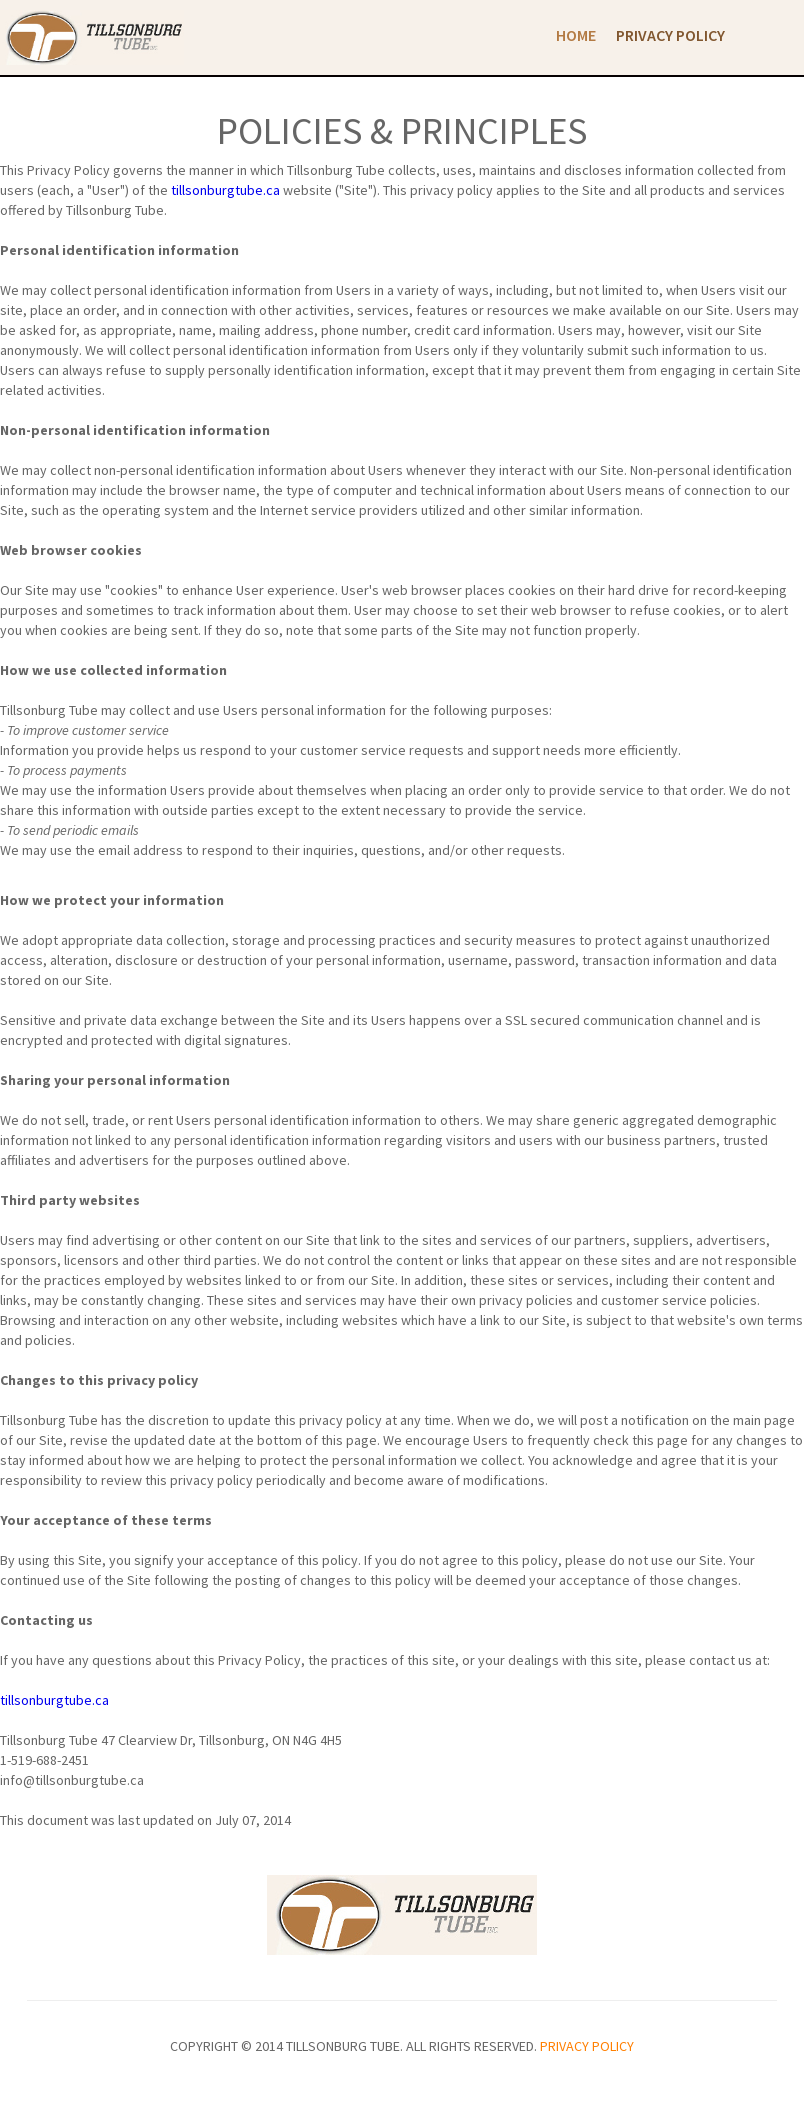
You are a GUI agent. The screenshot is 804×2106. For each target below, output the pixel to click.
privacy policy (587, 2046)
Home (576, 35)
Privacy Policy (670, 35)
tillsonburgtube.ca (225, 190)
